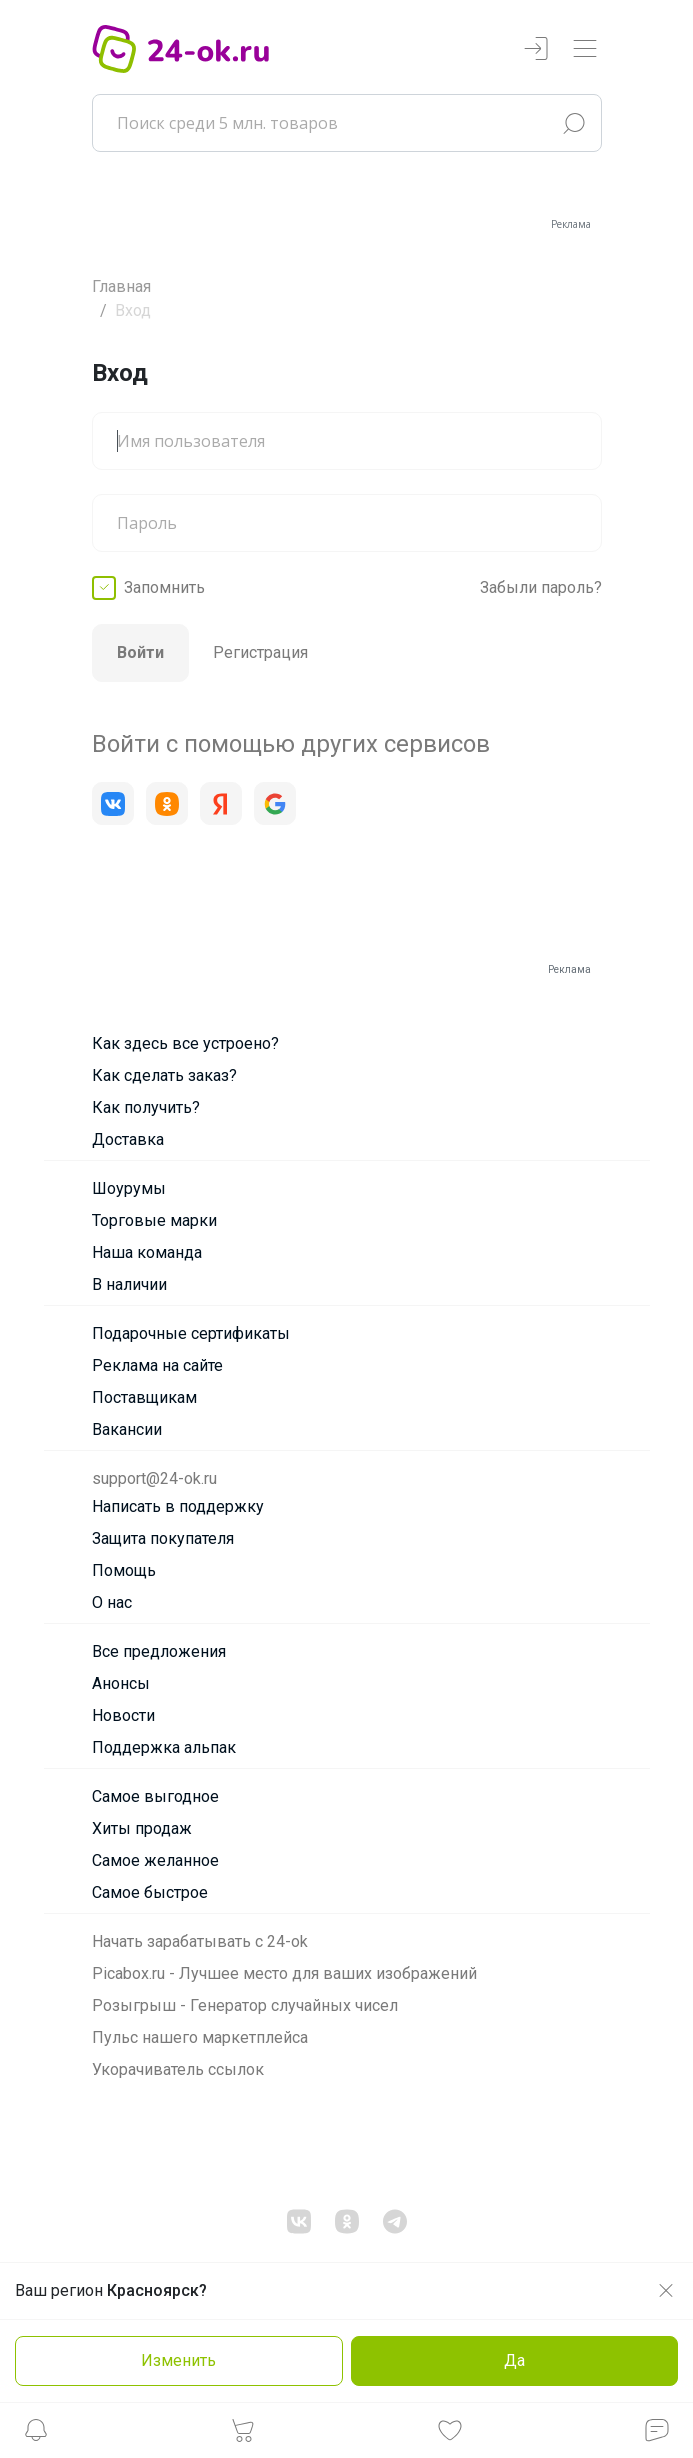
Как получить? (146, 1107)
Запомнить (164, 587)
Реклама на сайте (157, 1365)
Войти (140, 652)
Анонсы (121, 1683)
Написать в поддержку (178, 1506)
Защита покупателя (163, 1538)
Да (514, 2360)
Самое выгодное (155, 1796)
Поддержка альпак (164, 1747)
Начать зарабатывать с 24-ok (200, 1941)
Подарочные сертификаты (191, 1333)
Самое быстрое (150, 1892)
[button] (36, 2435)
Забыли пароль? (541, 587)
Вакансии (127, 1429)
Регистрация (260, 652)
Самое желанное (155, 1860)
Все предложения (159, 1651)
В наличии (129, 1284)
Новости (123, 1715)
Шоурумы (129, 1188)
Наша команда (147, 1252)
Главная (121, 286)
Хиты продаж (142, 1828)
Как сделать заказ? (164, 1075)
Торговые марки (154, 1220)
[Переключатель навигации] (585, 49)
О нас (112, 1602)
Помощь (124, 1570)
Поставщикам (144, 1397)
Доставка (128, 1139)
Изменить (178, 2360)
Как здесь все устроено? (185, 1043)
